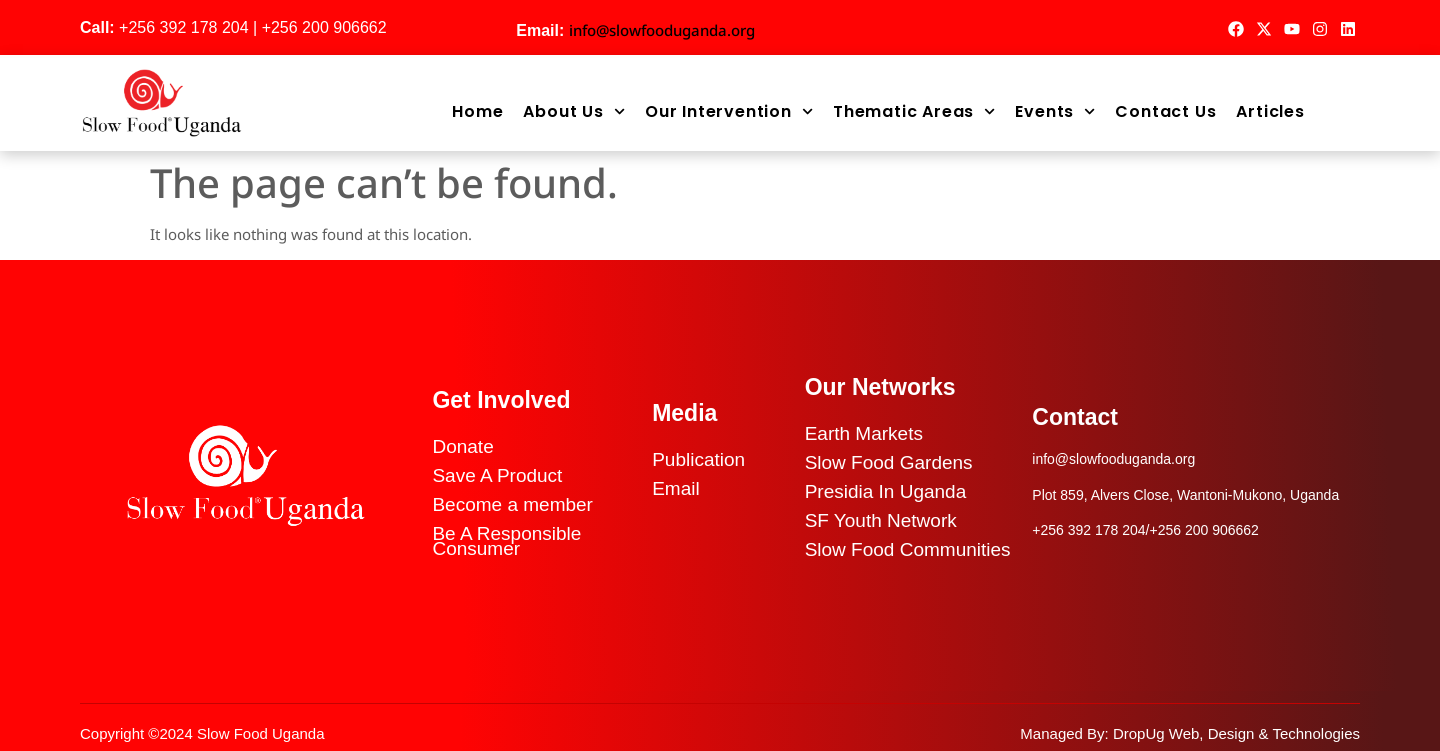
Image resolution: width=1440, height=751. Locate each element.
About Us (574, 112)
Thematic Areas (914, 112)
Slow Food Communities (908, 549)
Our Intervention (729, 112)
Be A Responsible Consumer (506, 541)
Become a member (512, 504)
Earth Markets (864, 433)
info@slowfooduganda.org (662, 30)
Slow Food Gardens (889, 462)
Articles (1270, 112)
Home (477, 112)
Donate (462, 446)
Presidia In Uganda (886, 491)
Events (1055, 112)
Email (676, 488)
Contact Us (1165, 112)
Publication (698, 459)
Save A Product (497, 475)
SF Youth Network (881, 520)
